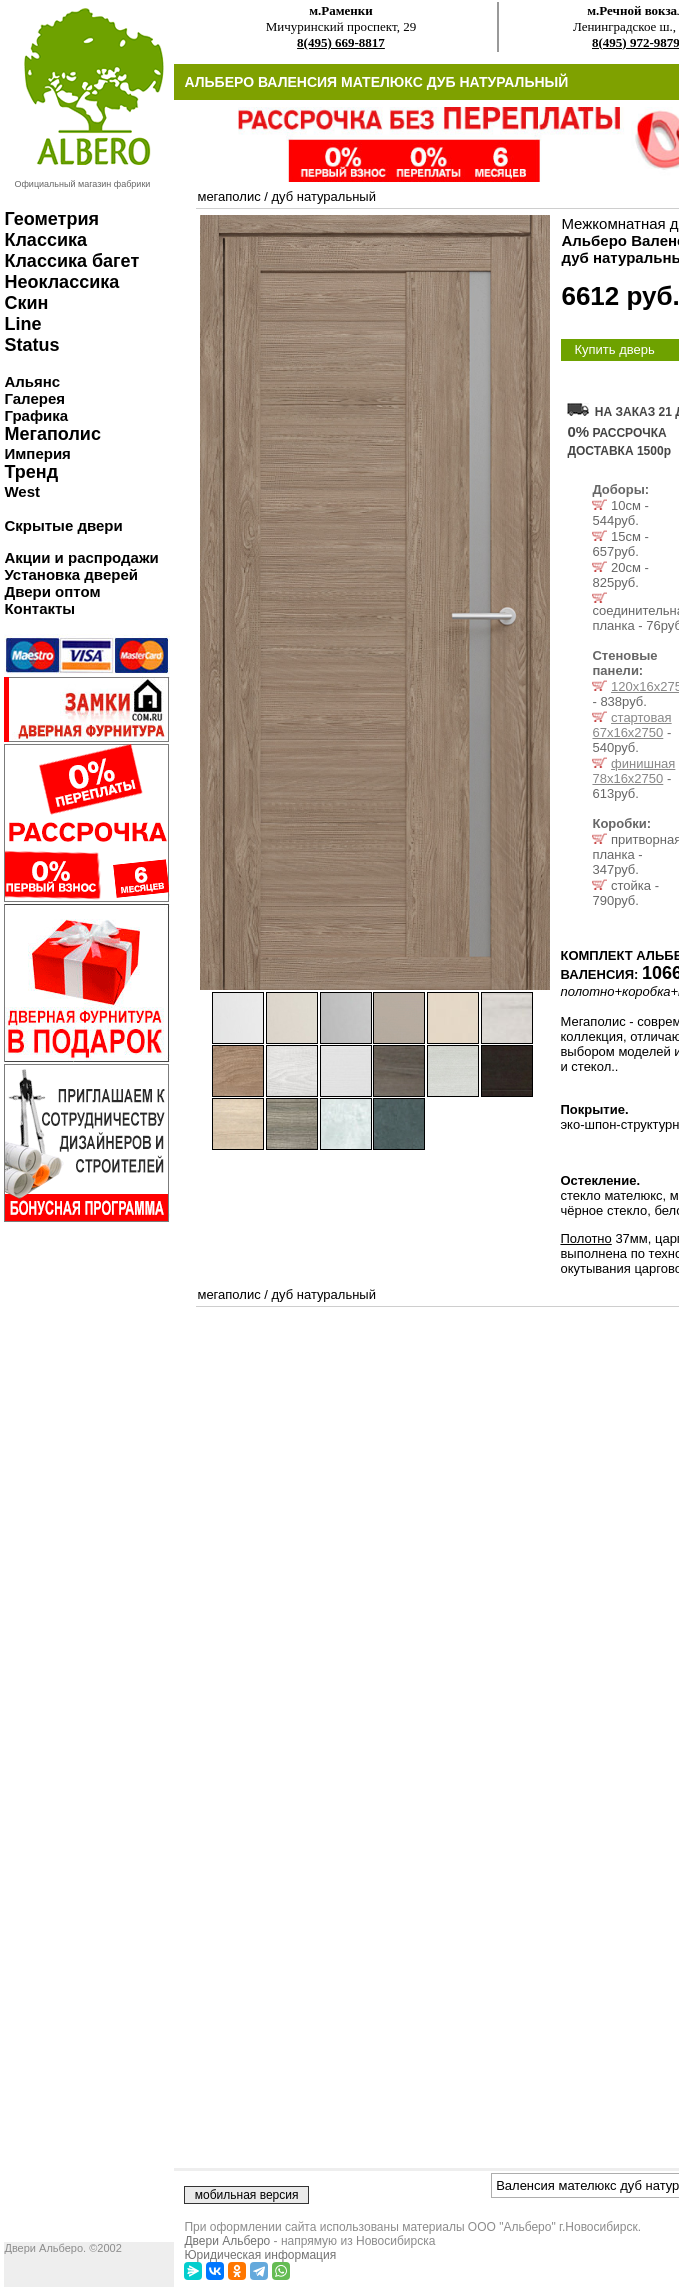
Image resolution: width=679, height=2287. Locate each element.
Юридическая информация (260, 2255)
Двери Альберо (227, 2241)
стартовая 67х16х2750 (631, 725)
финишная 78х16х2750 (633, 771)
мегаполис (228, 196)
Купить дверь (614, 349)
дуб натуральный (323, 196)
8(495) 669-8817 (341, 42)
